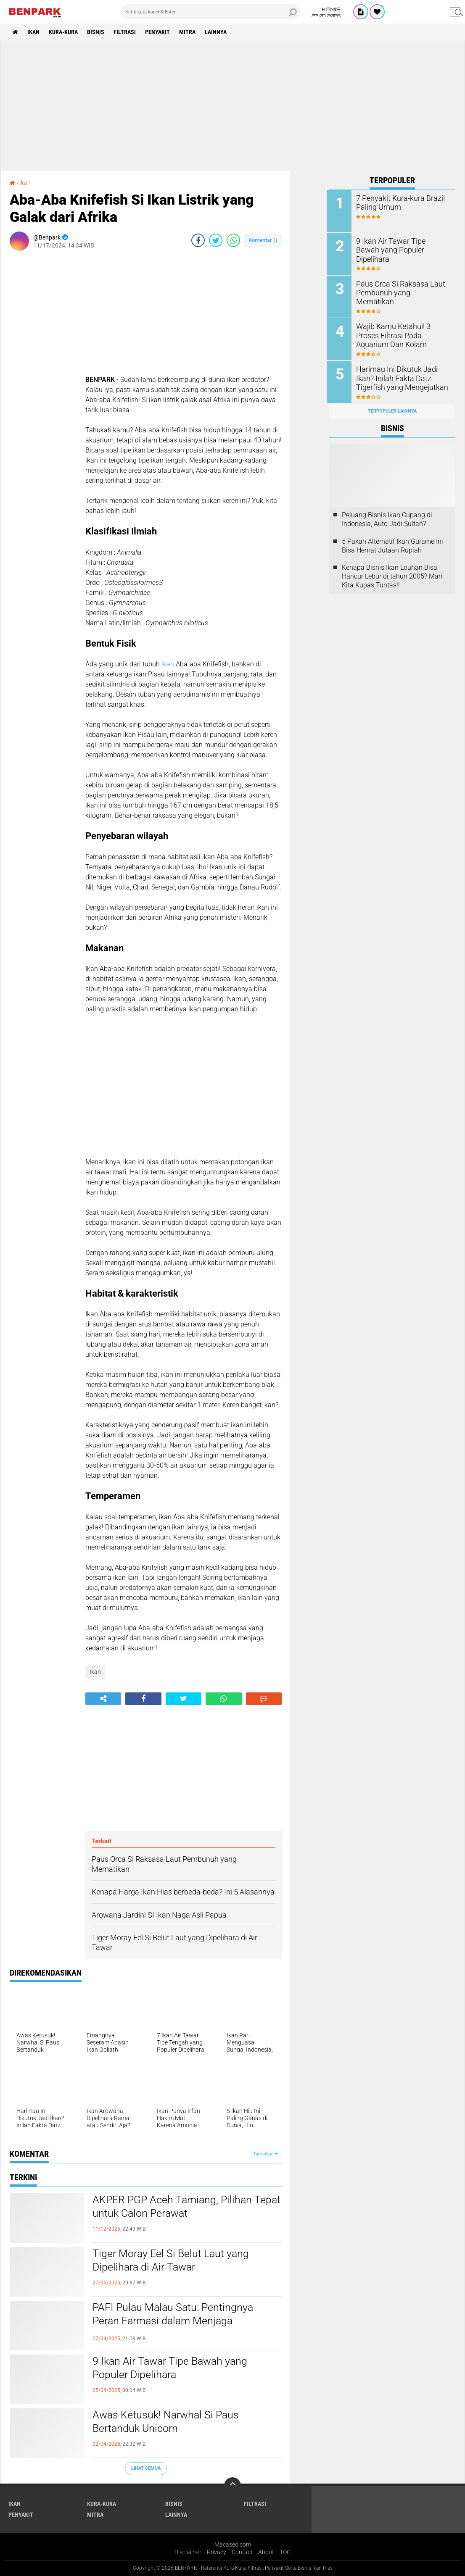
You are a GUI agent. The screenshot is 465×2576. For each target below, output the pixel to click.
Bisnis (97, 32)
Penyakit (159, 32)
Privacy (216, 2552)
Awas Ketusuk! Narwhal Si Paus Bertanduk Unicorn (167, 2421)
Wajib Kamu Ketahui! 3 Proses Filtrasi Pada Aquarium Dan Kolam (403, 334)
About (266, 2552)
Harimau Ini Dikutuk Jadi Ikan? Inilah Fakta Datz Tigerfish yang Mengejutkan (404, 376)
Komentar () (262, 240)
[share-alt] (103, 1698)
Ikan (34, 32)
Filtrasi (126, 32)
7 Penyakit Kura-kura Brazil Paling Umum (399, 202)
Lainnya (219, 32)
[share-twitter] (215, 240)
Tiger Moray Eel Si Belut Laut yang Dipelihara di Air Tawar (172, 2260)
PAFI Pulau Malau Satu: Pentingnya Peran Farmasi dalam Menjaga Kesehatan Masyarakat (174, 2321)
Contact (242, 2552)
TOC (285, 2552)
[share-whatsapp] (233, 240)
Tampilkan (265, 2153)
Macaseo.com (232, 2544)
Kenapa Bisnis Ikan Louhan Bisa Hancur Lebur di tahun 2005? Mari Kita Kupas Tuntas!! (392, 574)
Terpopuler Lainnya (392, 409)
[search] (210, 11)
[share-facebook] (198, 240)
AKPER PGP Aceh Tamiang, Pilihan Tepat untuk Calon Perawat (174, 2206)
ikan (167, 664)
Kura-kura (64, 32)
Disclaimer (187, 2552)
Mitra (190, 32)
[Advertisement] (232, 105)
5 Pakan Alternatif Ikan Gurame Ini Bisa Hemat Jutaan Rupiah (392, 543)
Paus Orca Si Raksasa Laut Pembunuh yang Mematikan (401, 287)
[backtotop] (232, 2485)
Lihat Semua (146, 2468)
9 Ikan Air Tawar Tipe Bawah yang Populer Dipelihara (172, 2368)
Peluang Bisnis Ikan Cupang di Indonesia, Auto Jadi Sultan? (387, 517)
